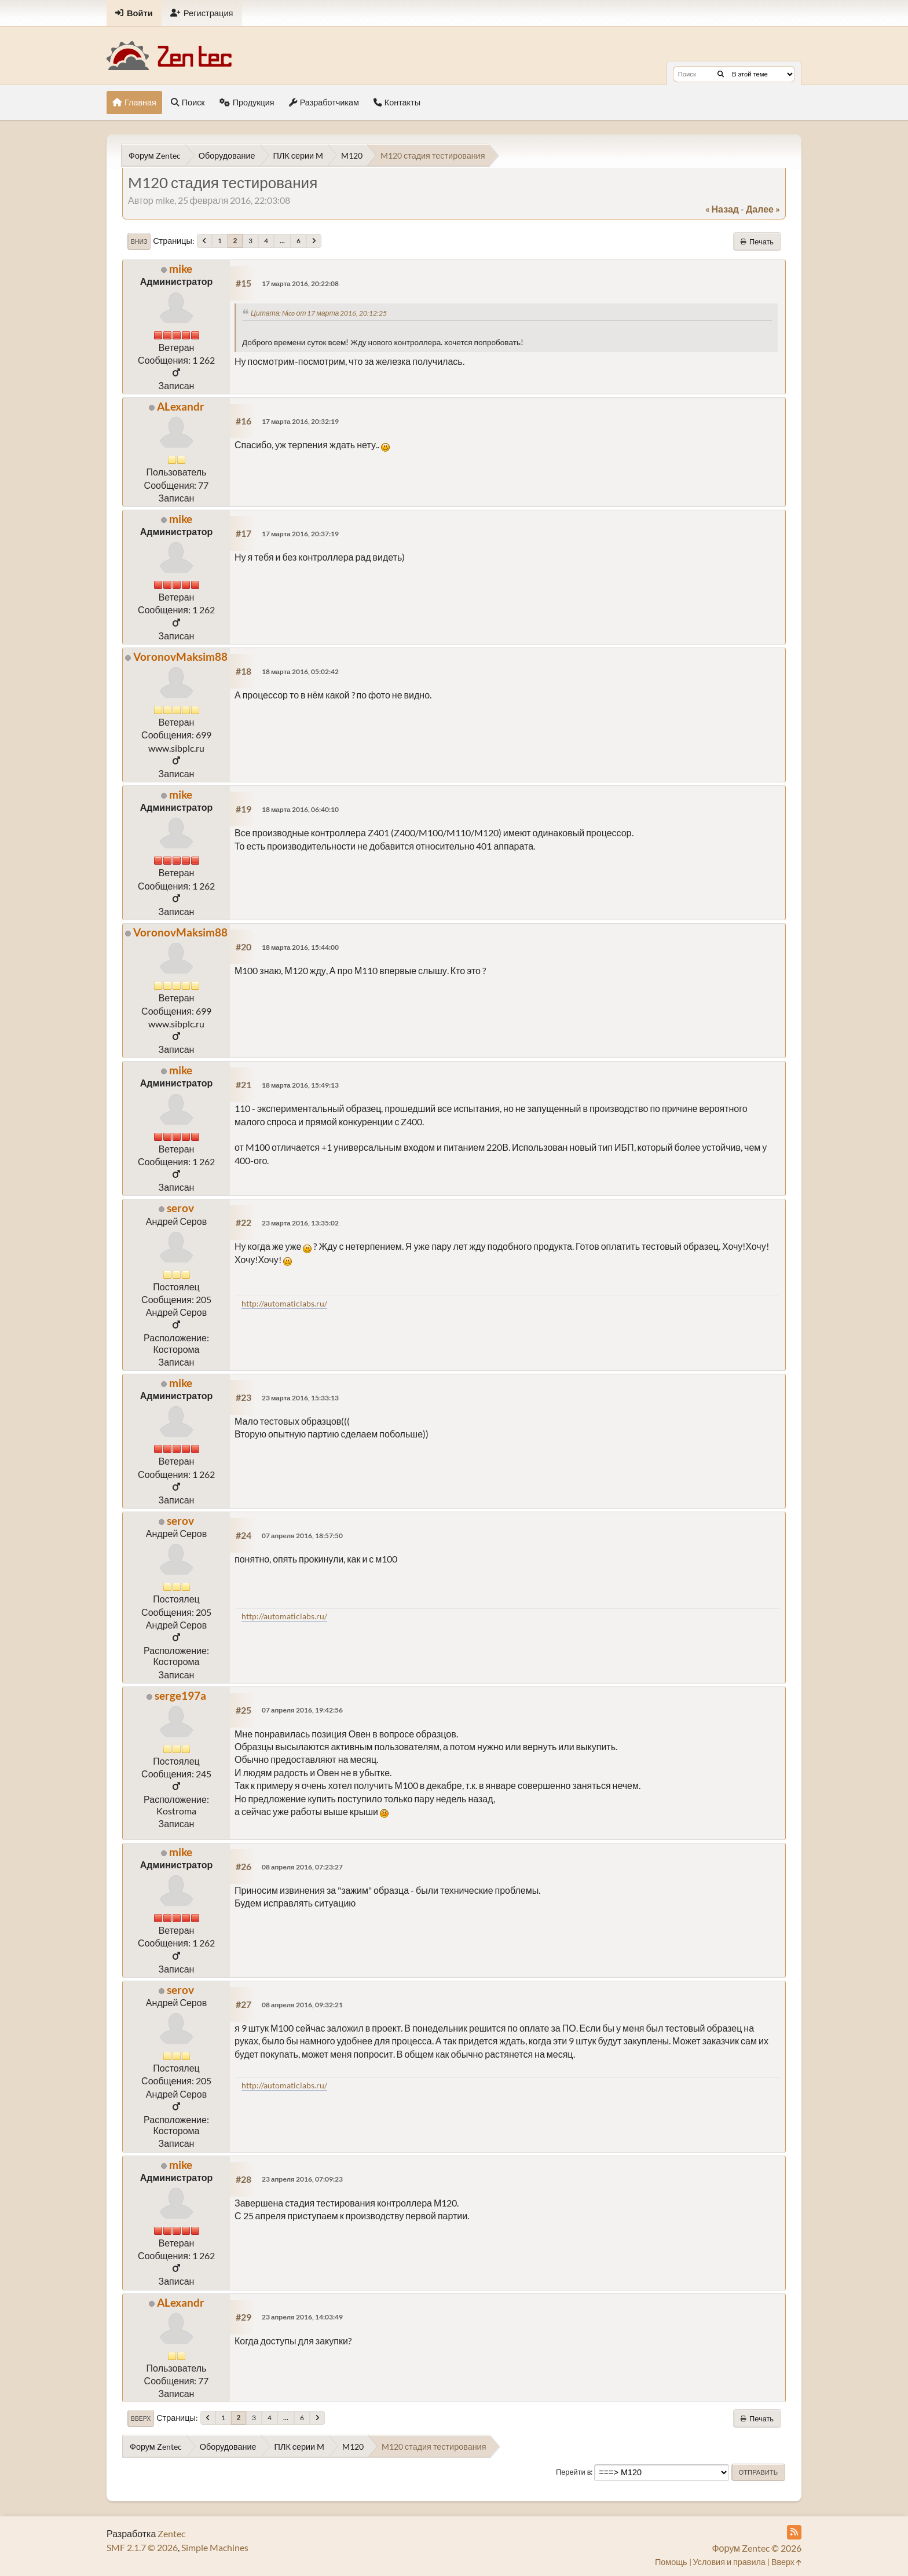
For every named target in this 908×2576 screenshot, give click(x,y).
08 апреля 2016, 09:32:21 (302, 2004)
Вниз (139, 241)
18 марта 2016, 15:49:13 (300, 1085)
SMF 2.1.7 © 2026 (142, 2547)
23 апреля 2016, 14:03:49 (302, 2317)
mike (180, 268)
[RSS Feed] (794, 2532)
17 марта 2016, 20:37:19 (300, 533)
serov (180, 1207)
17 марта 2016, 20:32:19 (300, 421)
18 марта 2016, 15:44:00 (300, 947)
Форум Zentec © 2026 (756, 2547)
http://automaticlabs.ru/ (284, 1303)
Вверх (141, 2418)
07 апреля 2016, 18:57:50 (302, 1535)
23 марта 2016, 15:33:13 (300, 1398)
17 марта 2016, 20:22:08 (300, 283)
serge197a (180, 1695)
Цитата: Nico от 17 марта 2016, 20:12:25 (319, 313)
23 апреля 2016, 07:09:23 (302, 2179)
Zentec (171, 2533)
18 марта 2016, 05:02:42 (300, 671)
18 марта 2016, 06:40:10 (300, 809)
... (282, 240)
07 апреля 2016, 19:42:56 (302, 1710)
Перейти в (573, 2471)
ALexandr (180, 406)
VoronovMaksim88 (180, 656)
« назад (722, 208)
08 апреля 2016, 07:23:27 (302, 1867)
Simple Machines (214, 2547)
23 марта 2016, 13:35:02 (300, 1223)
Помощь (671, 2562)
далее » (763, 208)
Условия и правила (729, 2562)
